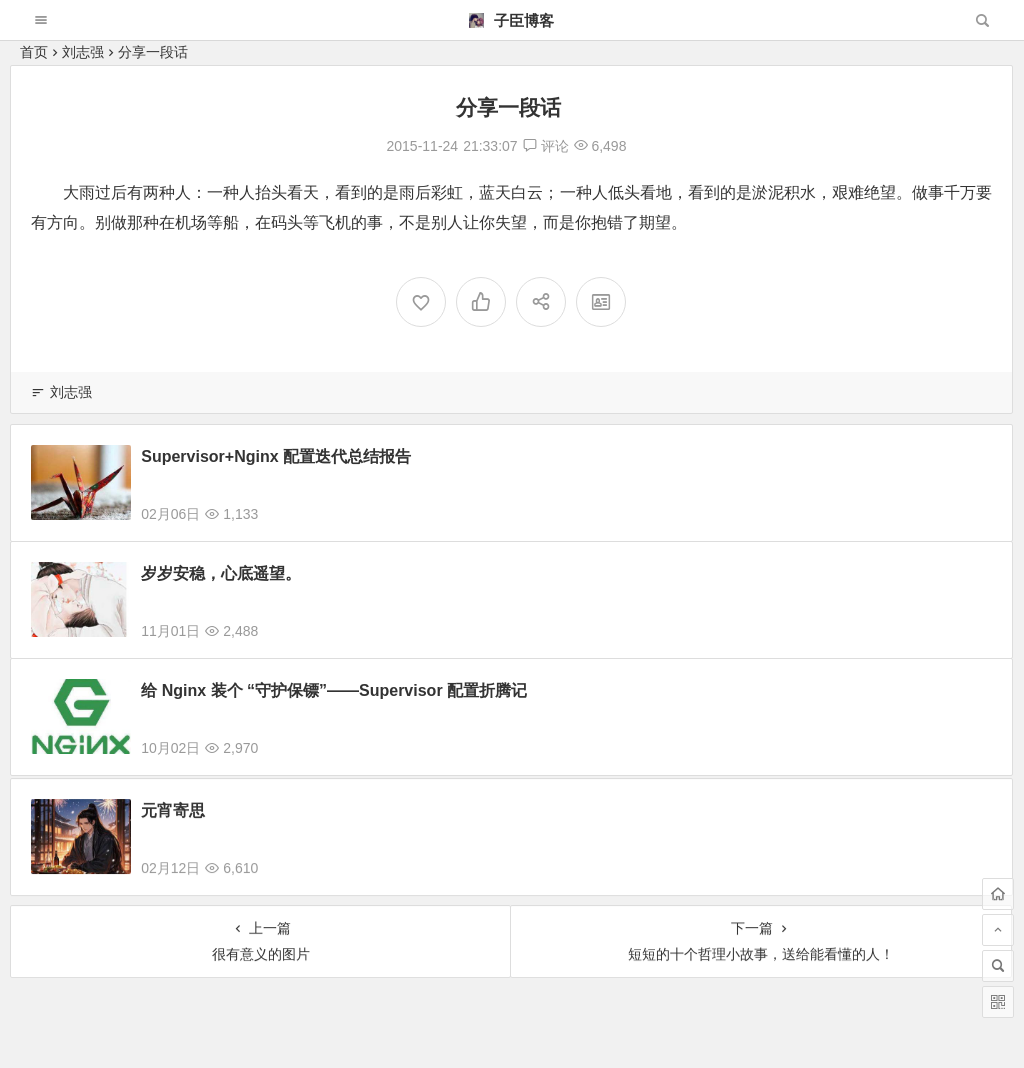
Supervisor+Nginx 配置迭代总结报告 (276, 456)
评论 (546, 146)
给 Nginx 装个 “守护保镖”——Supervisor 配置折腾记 (334, 690)
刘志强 (83, 52)
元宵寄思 (173, 822)
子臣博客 (511, 20)
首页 (34, 52)
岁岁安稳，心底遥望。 (221, 573)
